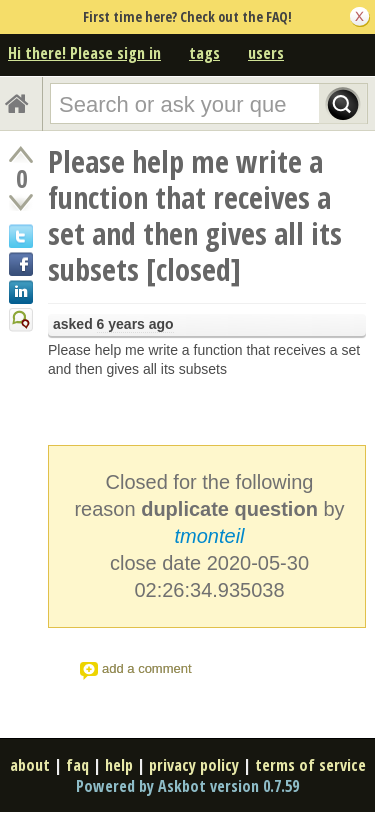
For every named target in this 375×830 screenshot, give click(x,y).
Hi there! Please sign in (84, 53)
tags (204, 53)
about (30, 765)
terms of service (310, 765)
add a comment (147, 668)
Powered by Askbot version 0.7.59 (187, 786)
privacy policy (194, 765)
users (266, 53)
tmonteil (209, 536)
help (119, 765)
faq (77, 765)
